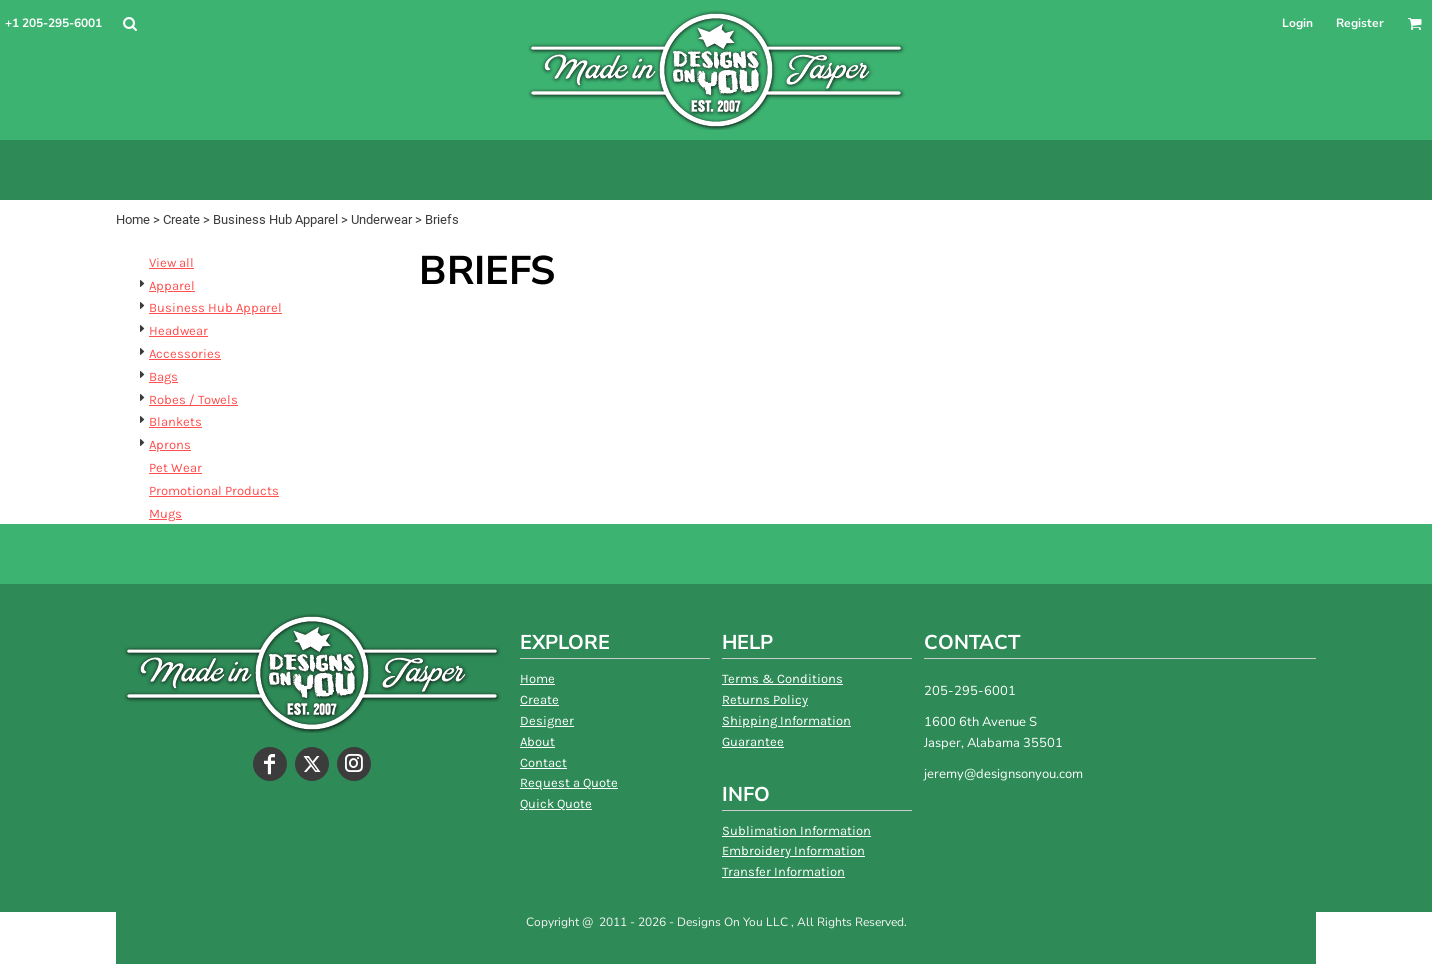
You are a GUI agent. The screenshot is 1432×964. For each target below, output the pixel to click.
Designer (547, 720)
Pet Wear (175, 467)
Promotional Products (214, 490)
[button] (129, 23)
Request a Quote (569, 782)
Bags (163, 376)
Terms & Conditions (782, 678)
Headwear (178, 330)
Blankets (175, 421)
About (537, 741)
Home (133, 219)
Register (1360, 23)
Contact (543, 762)
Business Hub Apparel (275, 219)
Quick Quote (556, 803)
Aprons (170, 444)
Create (181, 219)
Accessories (185, 353)
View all (171, 262)
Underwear (381, 219)
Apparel (172, 285)
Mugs (165, 513)
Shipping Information (786, 720)
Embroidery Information (793, 850)
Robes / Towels (193, 399)
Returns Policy (765, 699)
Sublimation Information (796, 830)
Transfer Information (783, 871)
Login (1297, 23)
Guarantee (753, 741)
